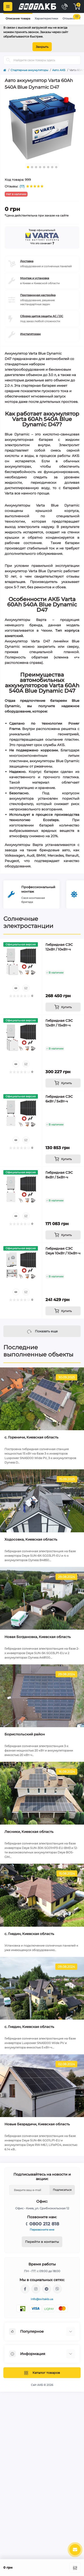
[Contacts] (64, 6)
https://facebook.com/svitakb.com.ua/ (25, 2289)
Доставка (26, 261)
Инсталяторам (30, 334)
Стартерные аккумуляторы (29, 70)
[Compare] (26, 988)
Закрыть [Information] (42, 46)
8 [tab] (56, 167)
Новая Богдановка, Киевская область (37, 1637)
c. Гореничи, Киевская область (31, 1437)
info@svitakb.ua (42, 2299)
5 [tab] (44, 167)
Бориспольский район (24, 1734)
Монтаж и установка (34, 278)
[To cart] (63, 1007)
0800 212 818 (44, 2224)
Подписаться (62, 2189)
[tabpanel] (42, 126)
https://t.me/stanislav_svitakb (46, 2289)
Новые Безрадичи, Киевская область (37, 2124)
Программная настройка (38, 295)
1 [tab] (28, 167)
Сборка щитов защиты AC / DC (41, 316)
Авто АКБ (58, 70)
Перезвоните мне (42, 2229)
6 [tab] (48, 167)
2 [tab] (32, 167)
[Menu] (7, 6)
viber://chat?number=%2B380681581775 (57, 2289)
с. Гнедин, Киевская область (29, 2027)
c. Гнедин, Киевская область (29, 1934)
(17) (22, 186)
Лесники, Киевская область (29, 1831)
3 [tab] (36, 167)
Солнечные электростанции (28, 922)
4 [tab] (40, 167)
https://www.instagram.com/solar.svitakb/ (35, 2289)
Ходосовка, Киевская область (30, 1539)
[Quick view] (16, 988)
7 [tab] (52, 167)
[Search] (8, 60)
